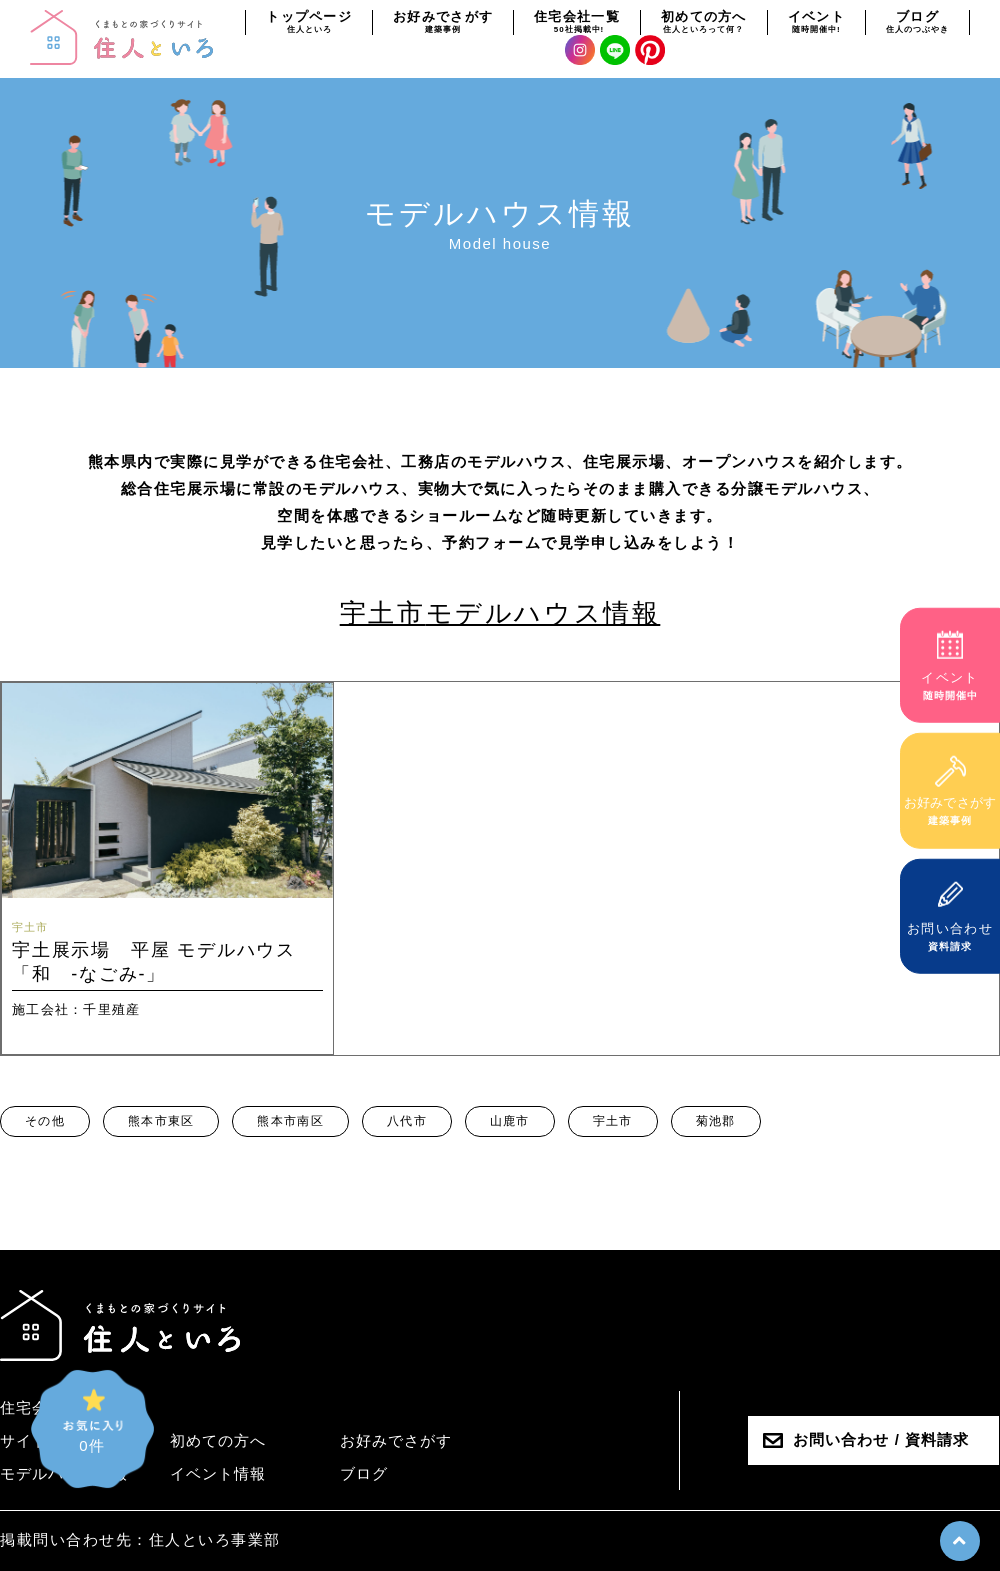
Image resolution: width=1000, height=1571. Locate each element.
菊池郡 (716, 1121)
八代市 (407, 1121)
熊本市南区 (290, 1121)
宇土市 (613, 1121)
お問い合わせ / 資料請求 (881, 1439)
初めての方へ (218, 1440)
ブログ (364, 1473)
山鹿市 (510, 1121)
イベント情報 (218, 1473)
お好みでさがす (396, 1440)
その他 (45, 1121)
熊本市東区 (161, 1121)
